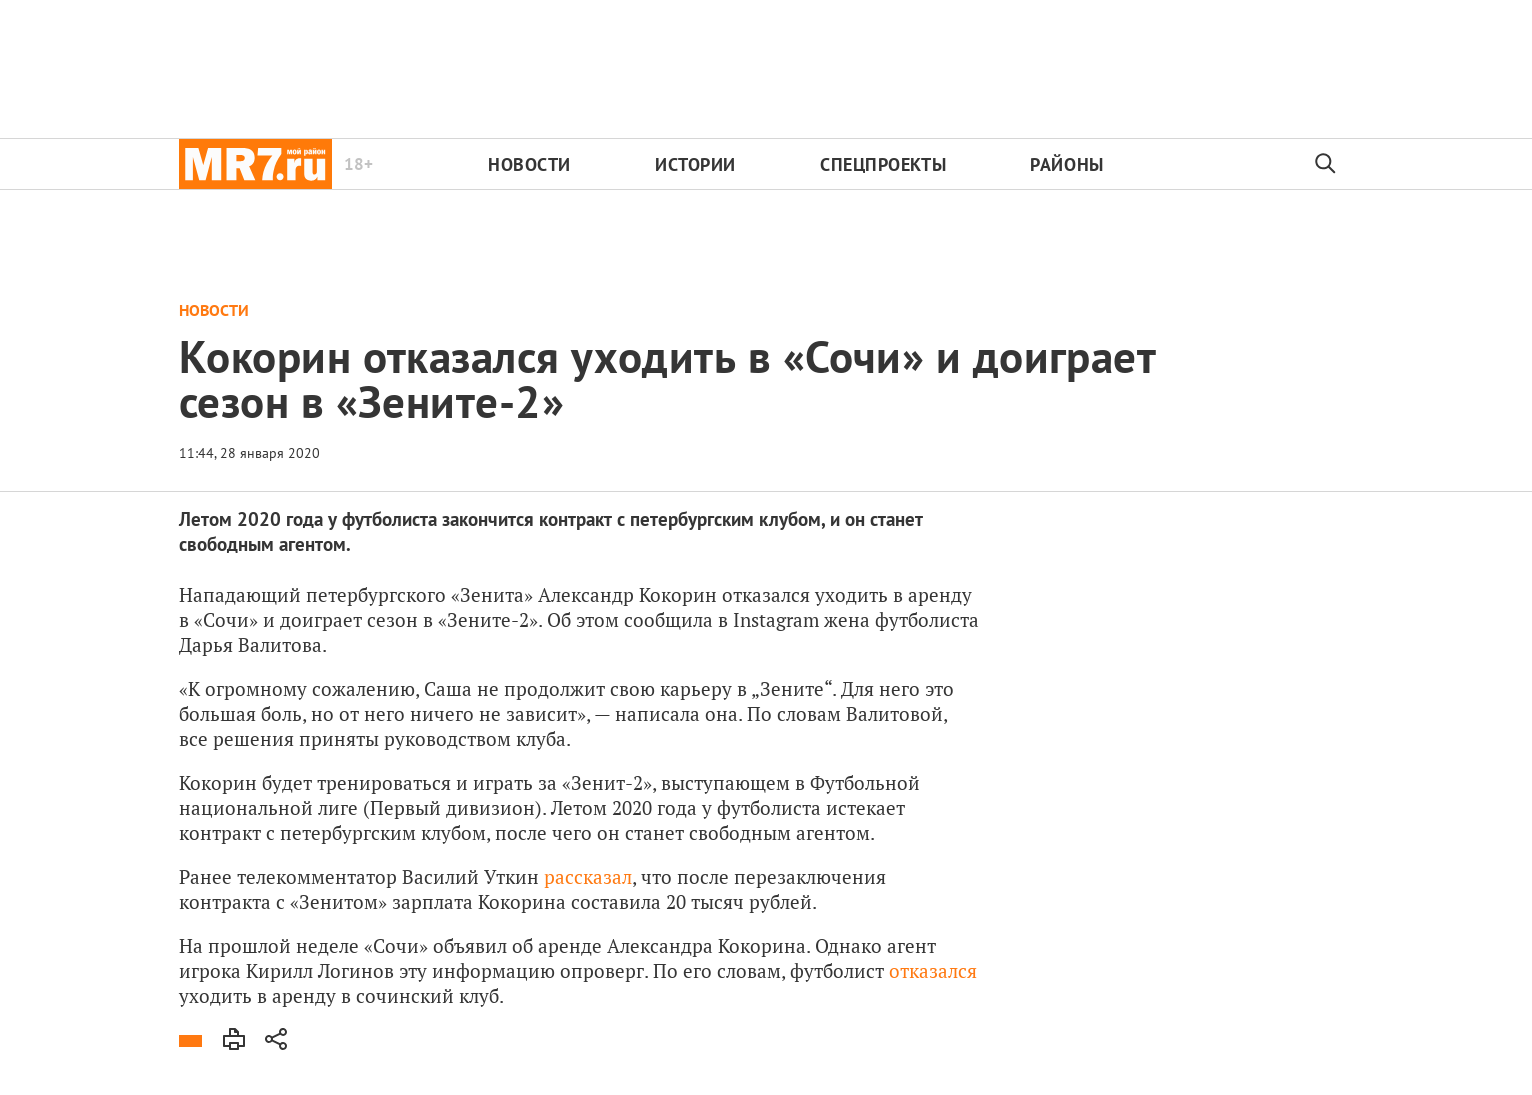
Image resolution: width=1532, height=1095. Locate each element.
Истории (695, 164)
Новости (529, 164)
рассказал (588, 876)
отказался (933, 970)
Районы (1066, 164)
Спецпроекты (883, 164)
